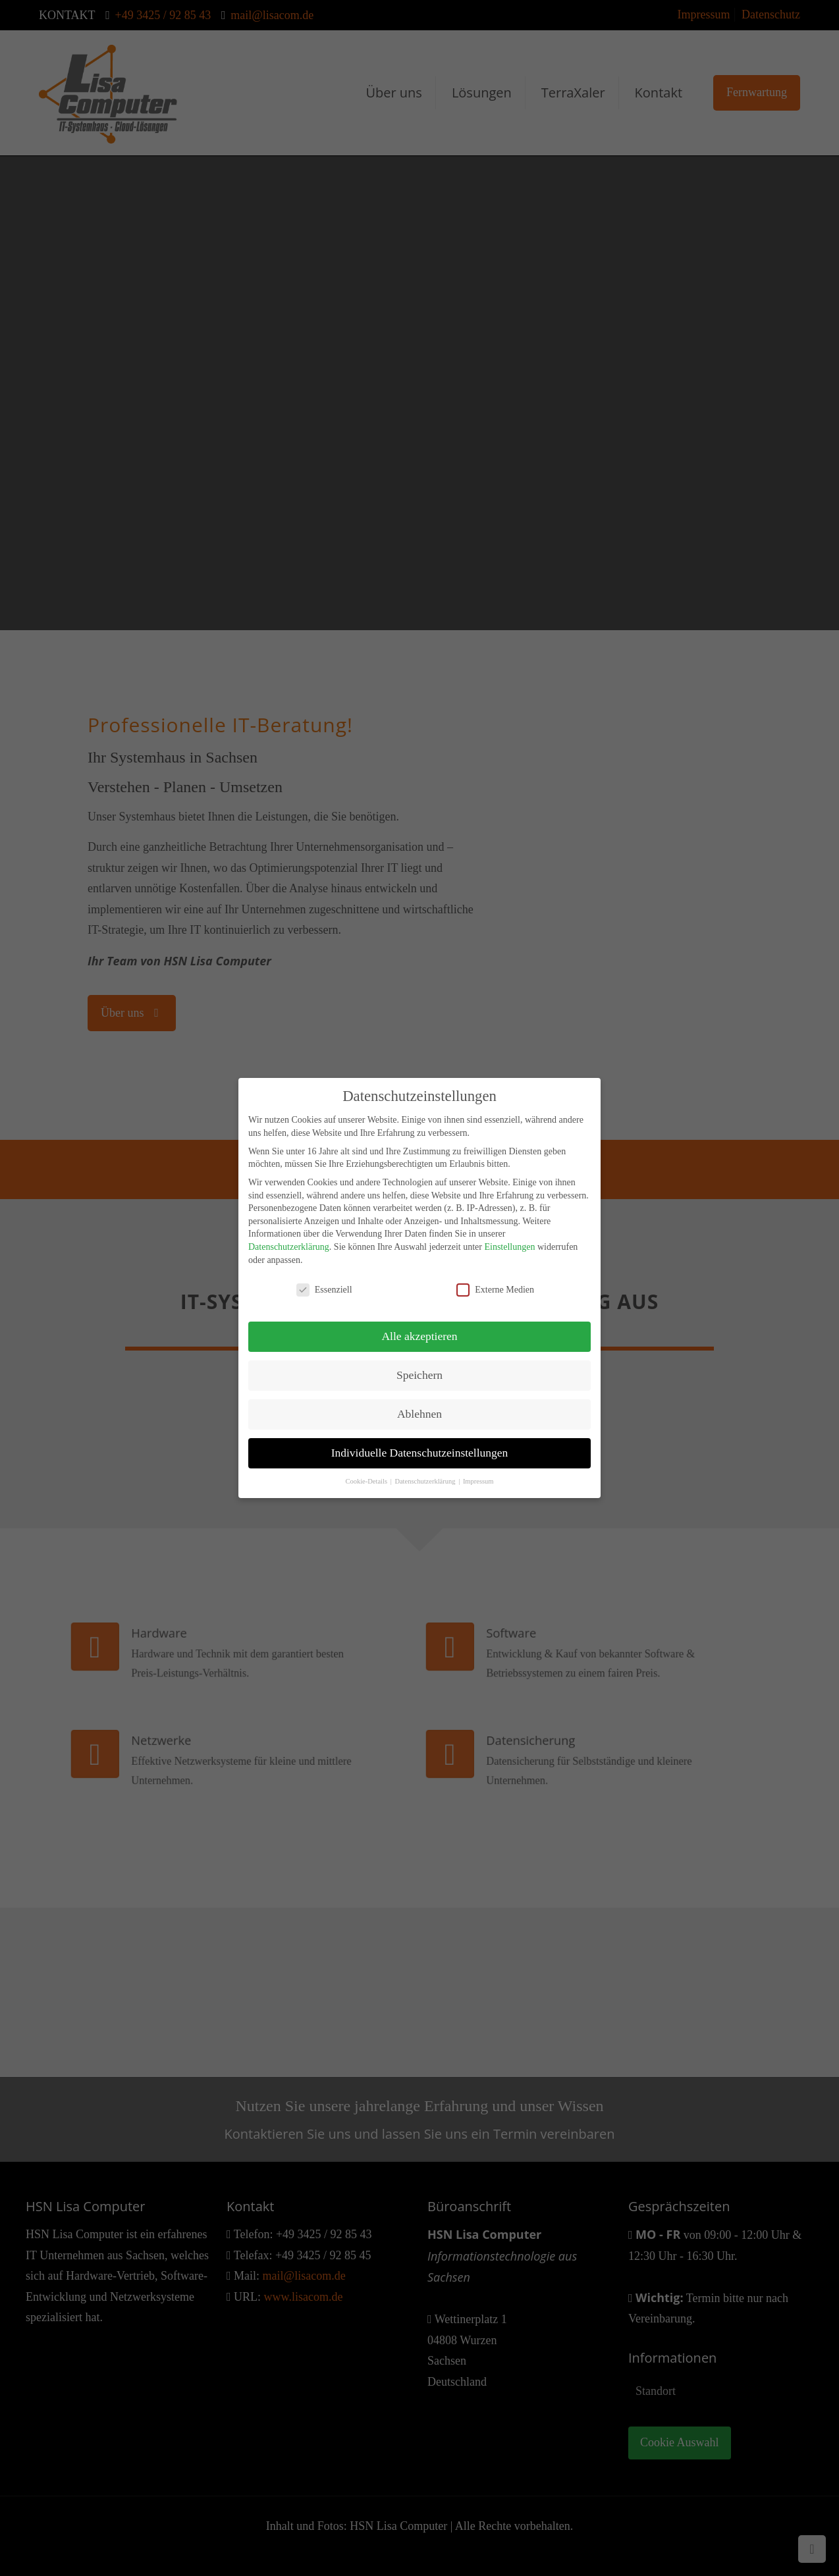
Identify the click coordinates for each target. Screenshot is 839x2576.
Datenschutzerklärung (288, 1237)
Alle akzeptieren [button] (419, 1326)
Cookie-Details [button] (367, 1471)
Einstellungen (509, 1237)
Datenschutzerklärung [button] (425, 1471)
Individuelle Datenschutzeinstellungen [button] (419, 1442)
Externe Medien (495, 1280)
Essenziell (324, 1280)
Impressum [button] (478, 1471)
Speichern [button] (419, 1365)
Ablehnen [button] (419, 1403)
